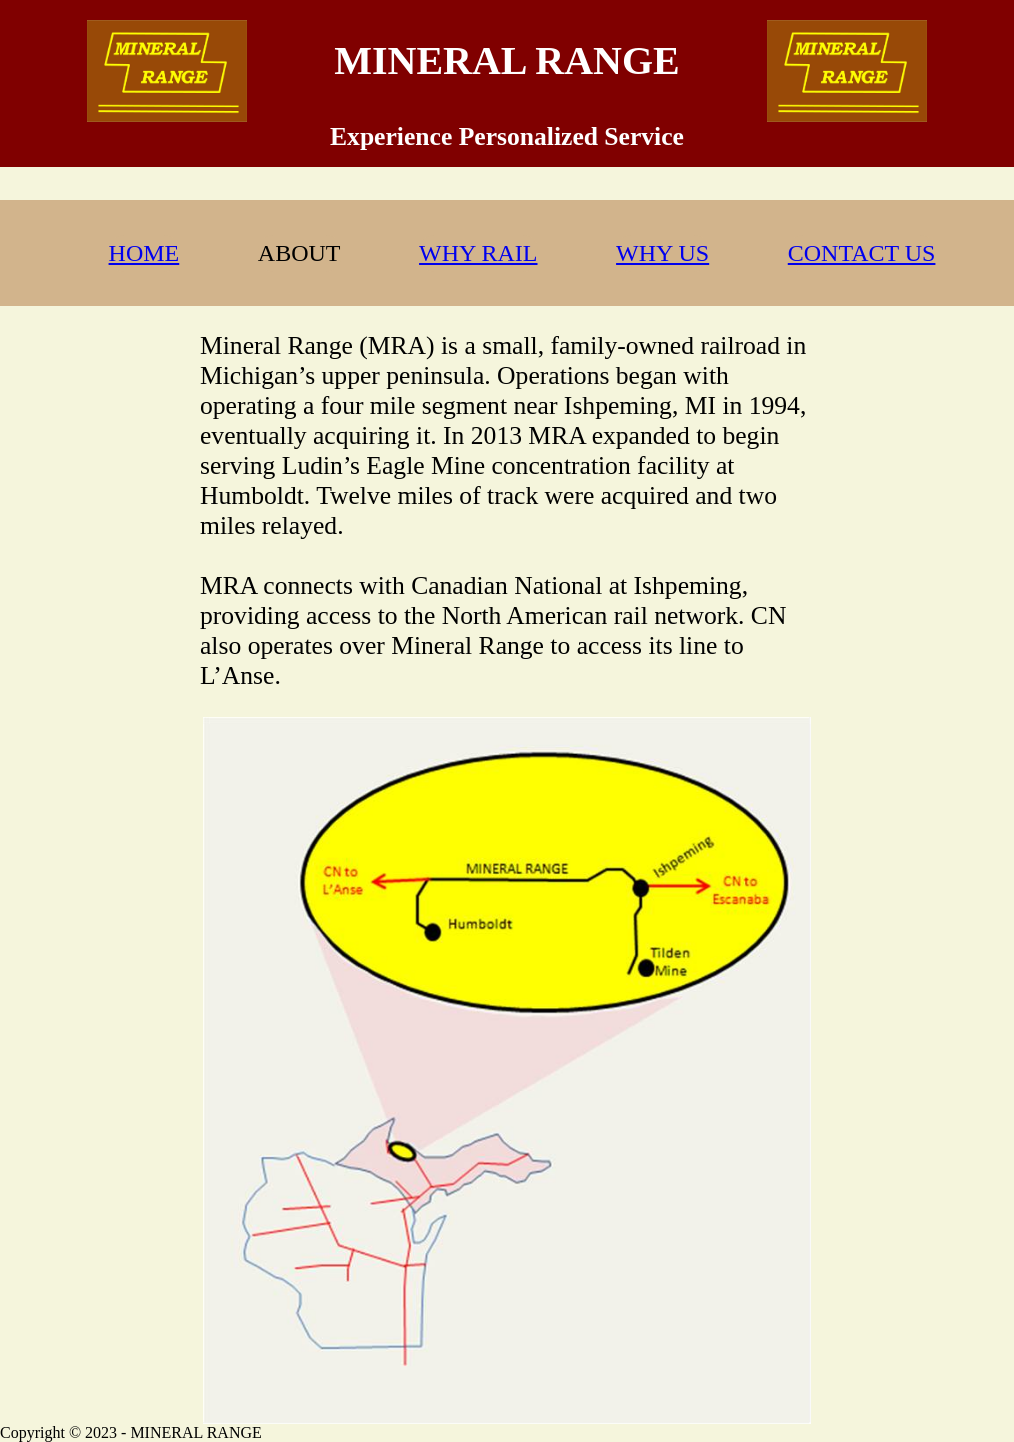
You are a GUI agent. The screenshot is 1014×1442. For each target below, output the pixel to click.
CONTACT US (862, 253)
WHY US (662, 253)
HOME (144, 253)
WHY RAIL (478, 253)
